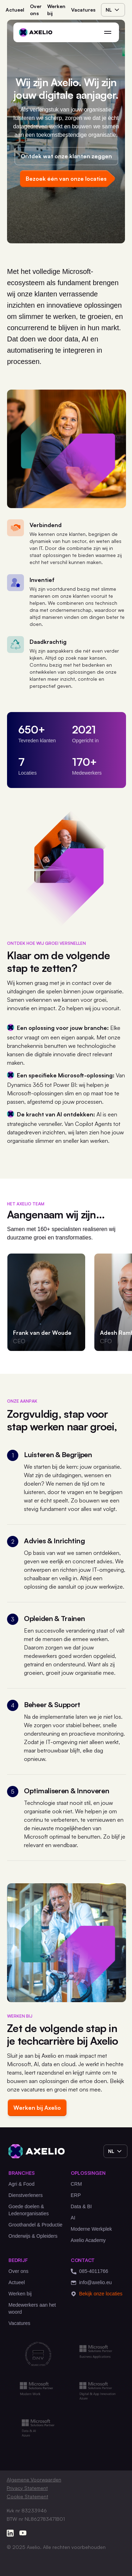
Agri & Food (21, 2184)
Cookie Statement (27, 2496)
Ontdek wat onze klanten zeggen (66, 156)
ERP (76, 2195)
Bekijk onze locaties (96, 2294)
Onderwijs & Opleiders (32, 2236)
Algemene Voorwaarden (34, 2479)
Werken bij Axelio (37, 2107)
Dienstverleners (25, 2195)
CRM (76, 2184)
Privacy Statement (27, 2488)
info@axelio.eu (91, 2283)
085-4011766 (89, 2271)
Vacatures (83, 10)
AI (73, 2218)
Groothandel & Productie (35, 2225)
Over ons (36, 9)
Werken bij (56, 9)
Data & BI (81, 2206)
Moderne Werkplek (91, 2229)
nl (113, 10)
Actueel (15, 10)
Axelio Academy (88, 2240)
